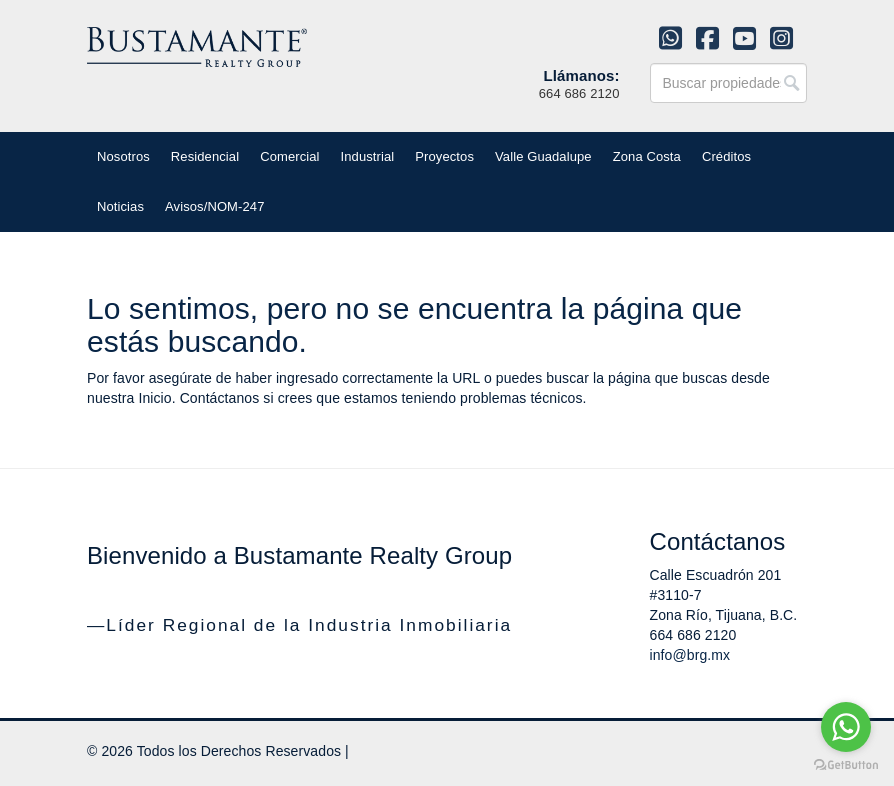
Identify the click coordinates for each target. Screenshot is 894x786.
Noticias (120, 206)
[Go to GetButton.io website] (846, 765)
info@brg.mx (690, 655)
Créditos (726, 156)
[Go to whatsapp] (846, 727)
